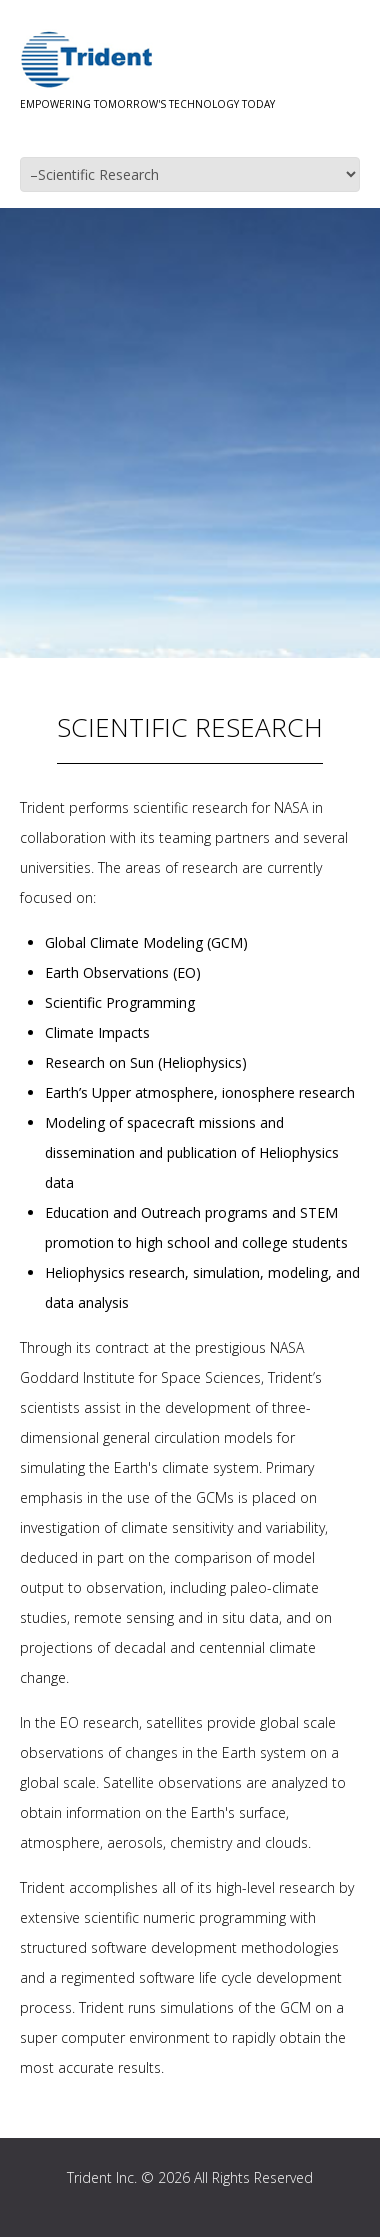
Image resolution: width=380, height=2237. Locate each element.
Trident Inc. (102, 2177)
